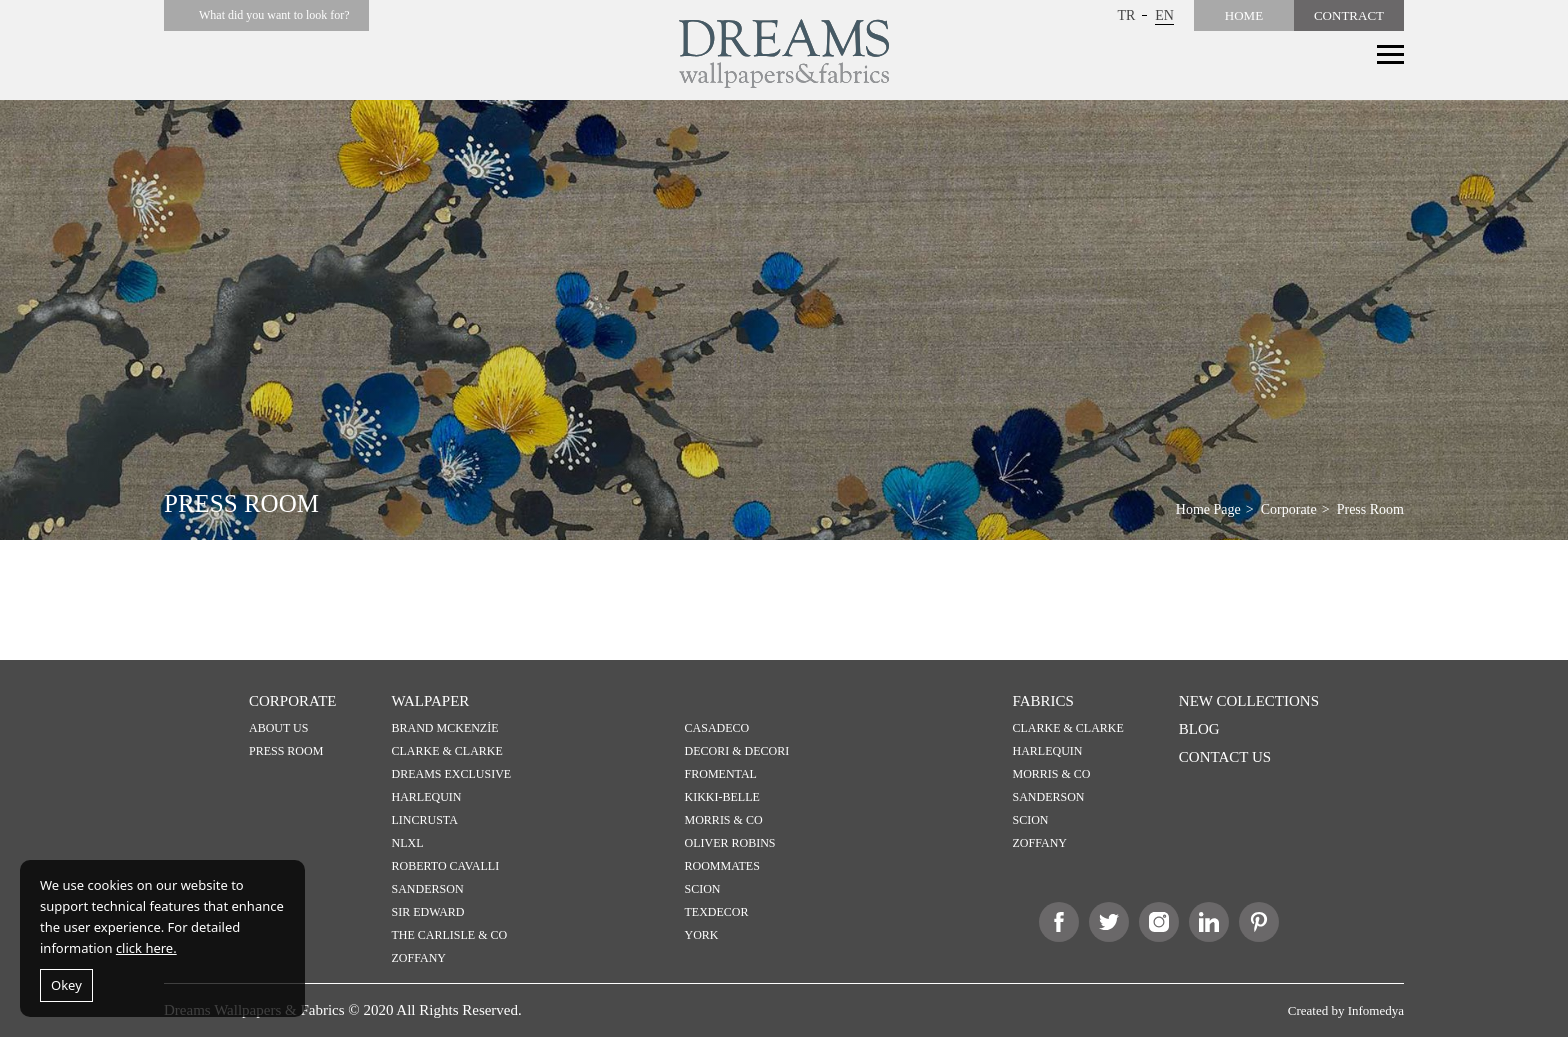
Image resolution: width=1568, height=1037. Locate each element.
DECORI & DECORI (737, 751)
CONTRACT (1349, 15)
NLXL (408, 843)
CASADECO (717, 728)
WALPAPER (431, 701)
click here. (146, 948)
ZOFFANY (419, 958)
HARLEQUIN (427, 797)
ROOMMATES (722, 866)
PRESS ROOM (286, 751)
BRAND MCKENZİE (445, 728)
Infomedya (1376, 1010)
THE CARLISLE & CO (450, 935)
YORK (702, 935)
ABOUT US (278, 728)
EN (1164, 15)
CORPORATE (293, 701)
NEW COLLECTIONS (1249, 701)
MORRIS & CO (724, 820)
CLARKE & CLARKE (447, 751)
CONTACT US (1225, 757)
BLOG (1199, 729)
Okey (66, 985)
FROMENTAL (721, 774)
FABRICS (1043, 701)
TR (1126, 15)
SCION (703, 889)
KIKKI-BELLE (722, 797)
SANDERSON (428, 889)
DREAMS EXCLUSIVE (452, 774)
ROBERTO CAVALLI (446, 866)
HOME (1244, 15)
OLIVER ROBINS (730, 843)
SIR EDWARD (428, 912)
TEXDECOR (717, 912)
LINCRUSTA (425, 820)
